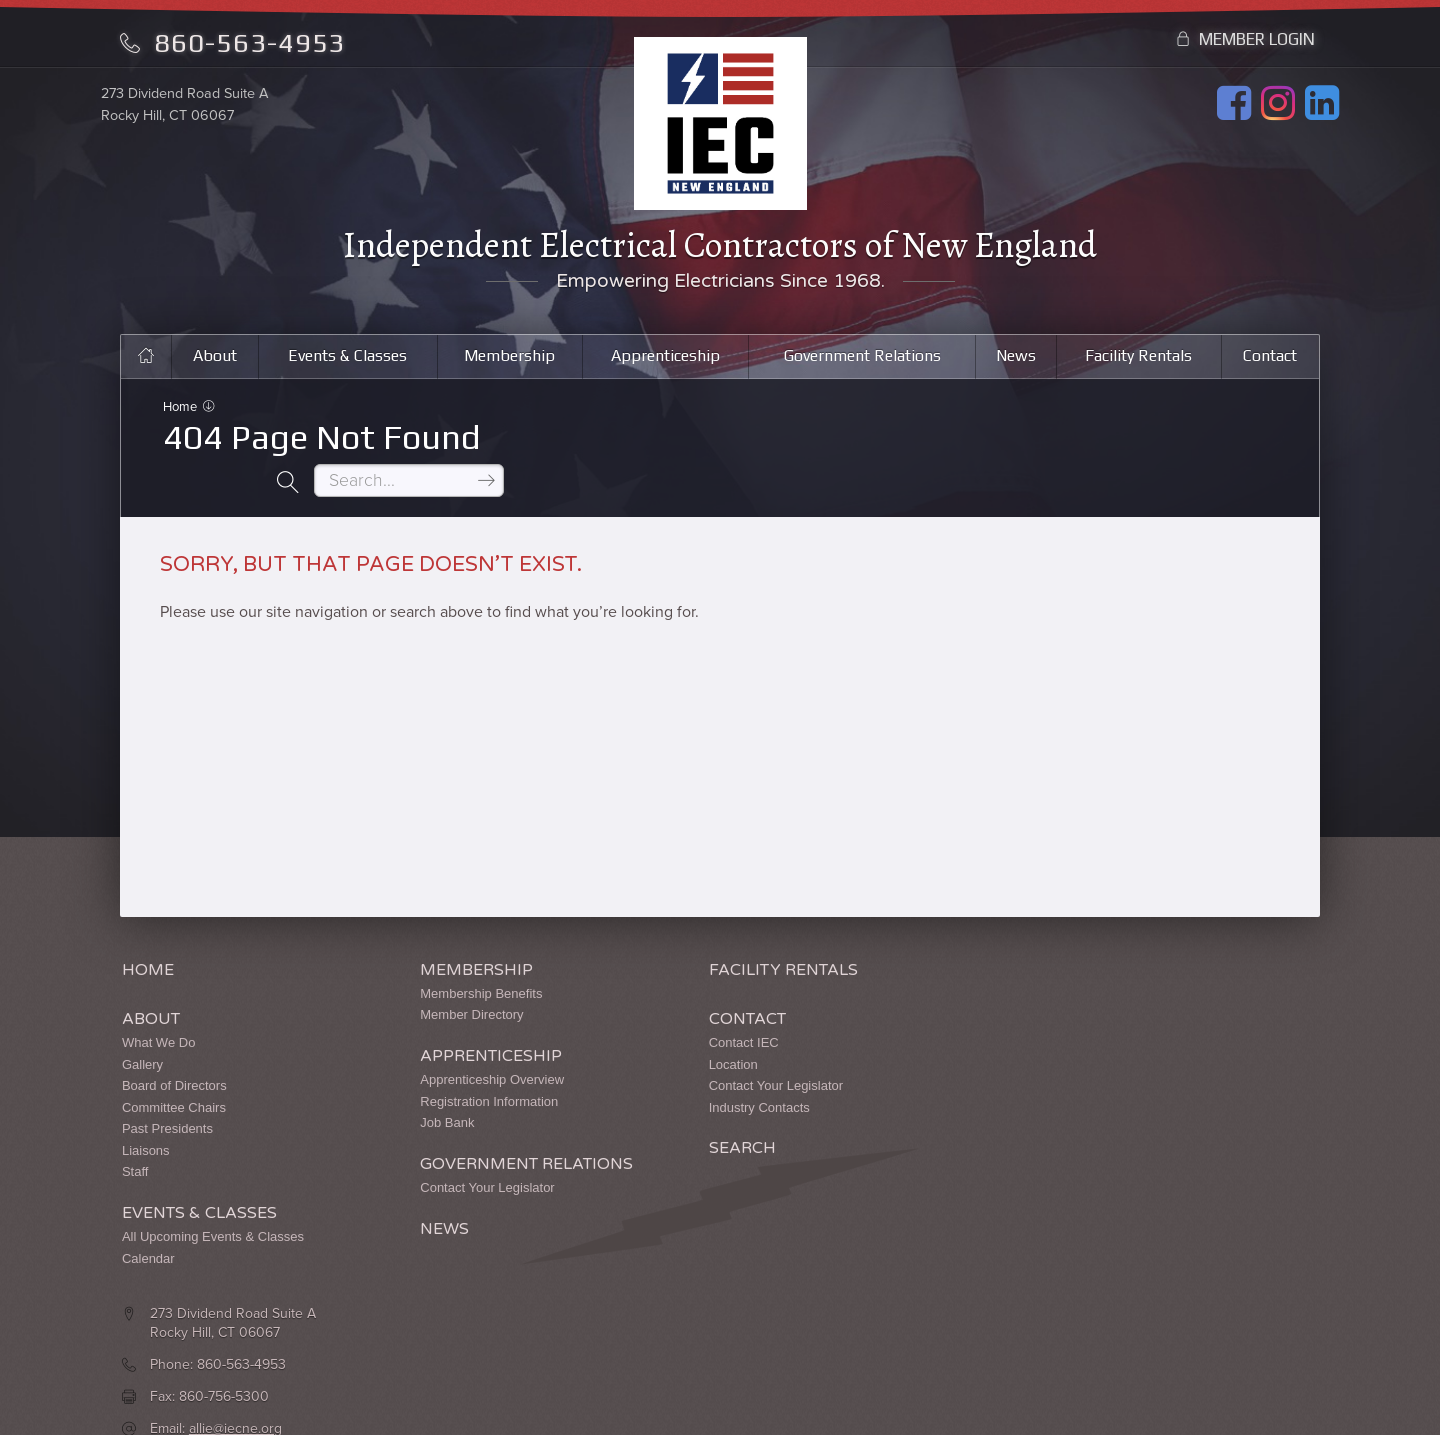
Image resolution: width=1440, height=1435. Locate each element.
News (1017, 359)
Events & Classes (343, 359)
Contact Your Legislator (457, 1149)
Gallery (142, 1026)
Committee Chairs (174, 1069)
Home (181, 412)
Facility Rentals (1139, 359)
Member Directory (441, 977)
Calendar (148, 1220)
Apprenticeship (663, 359)
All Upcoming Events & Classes (213, 1199)
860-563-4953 (232, 42)
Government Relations (862, 359)
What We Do (158, 1004)
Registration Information (459, 1063)
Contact (1271, 359)
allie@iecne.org (1067, 1046)
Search (681, 1111)
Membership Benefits (451, 955)
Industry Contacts (698, 1069)
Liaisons (146, 1112)
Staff (135, 1134)
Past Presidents (167, 1091)
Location (672, 1026)
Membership (506, 359)
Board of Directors (174, 1047)
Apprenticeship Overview (462, 1041)
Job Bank (417, 1085)
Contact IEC (683, 1004)
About (211, 359)
